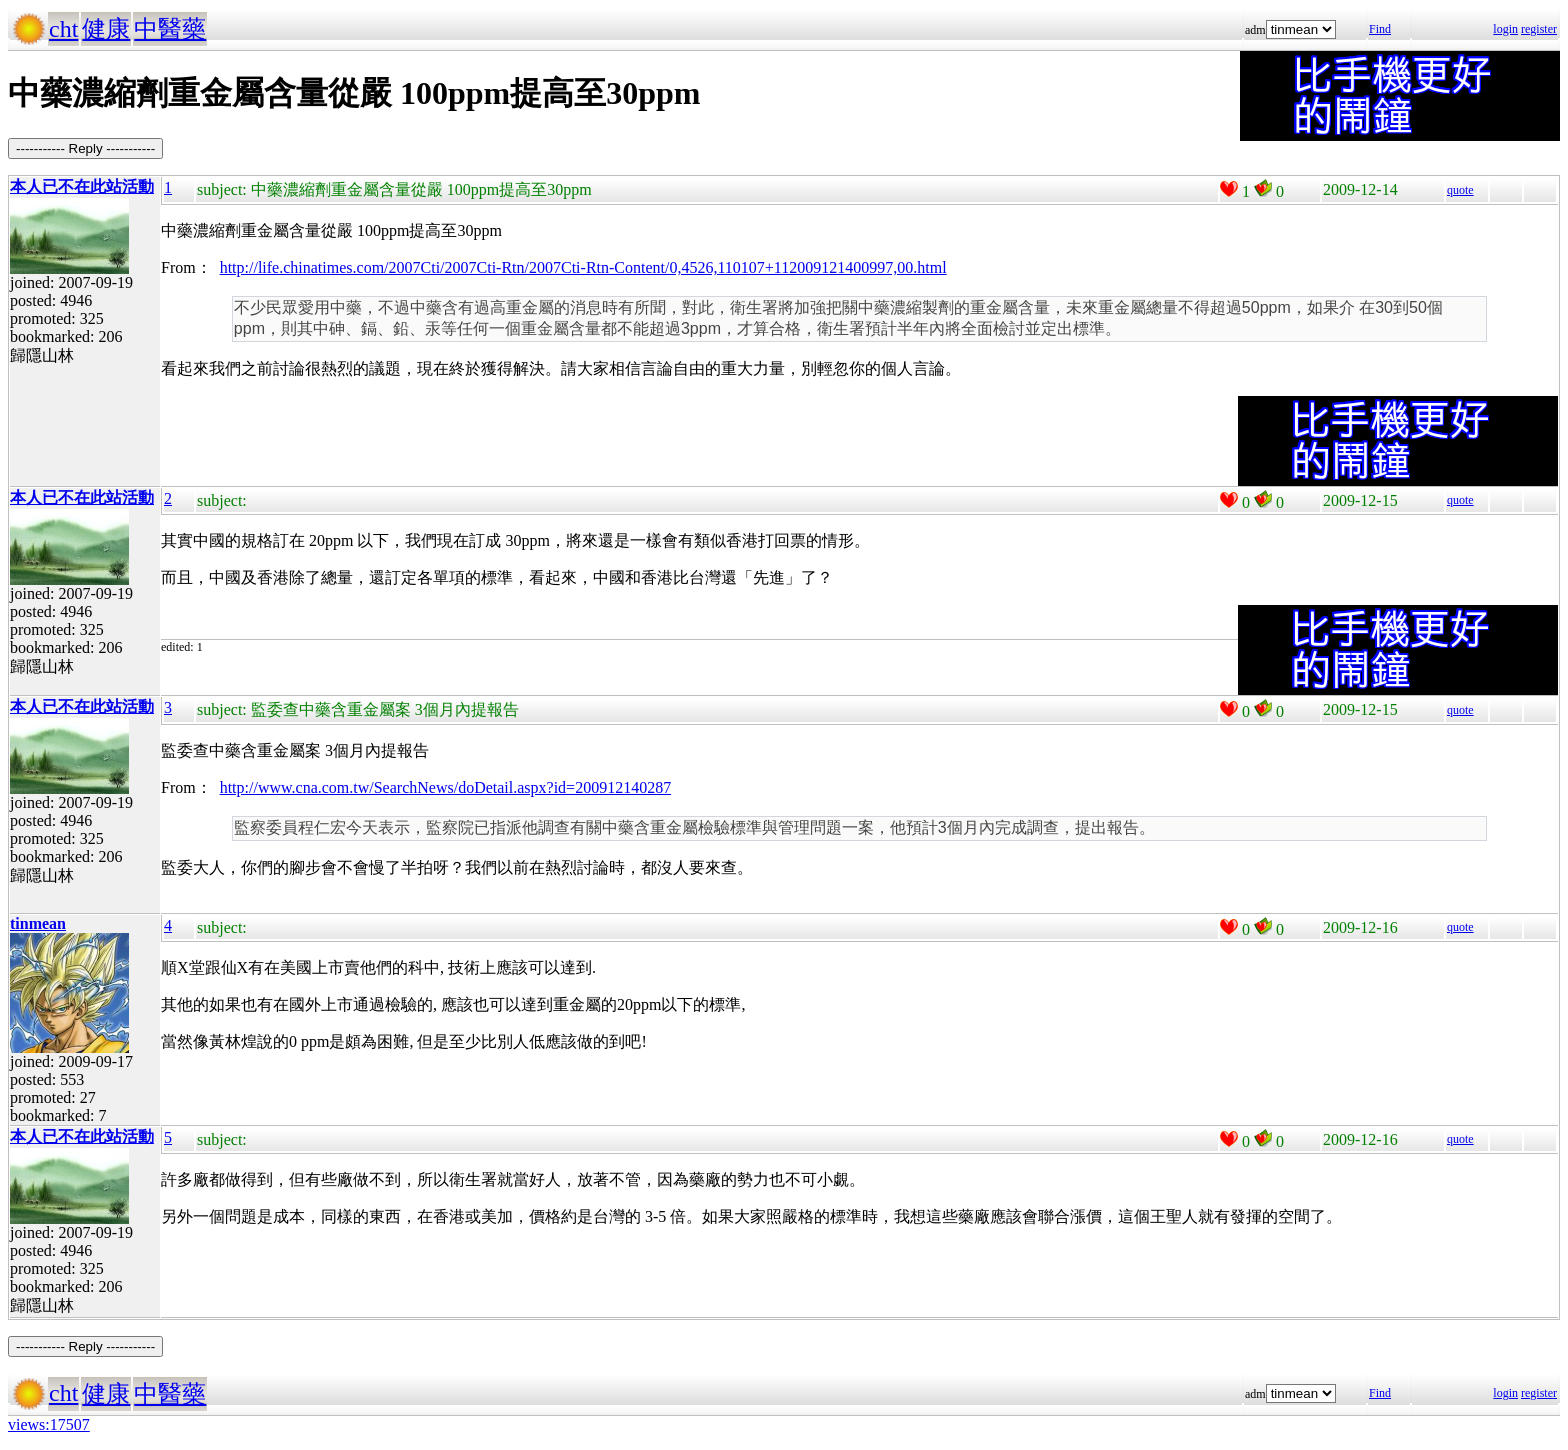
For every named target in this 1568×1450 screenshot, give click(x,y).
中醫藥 (170, 29)
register (1539, 29)
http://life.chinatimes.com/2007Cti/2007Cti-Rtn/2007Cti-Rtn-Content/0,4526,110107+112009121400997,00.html (583, 267)
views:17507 (49, 1424)
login (1505, 29)
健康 (106, 29)
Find (1380, 29)
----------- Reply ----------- (85, 148)
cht (63, 29)
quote (1460, 190)
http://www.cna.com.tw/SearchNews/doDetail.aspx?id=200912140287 (445, 787)
